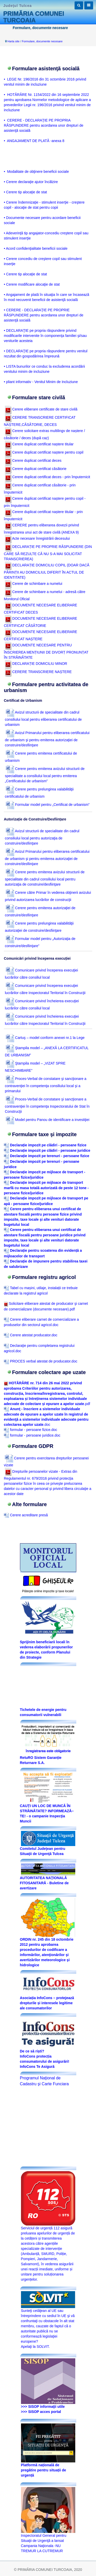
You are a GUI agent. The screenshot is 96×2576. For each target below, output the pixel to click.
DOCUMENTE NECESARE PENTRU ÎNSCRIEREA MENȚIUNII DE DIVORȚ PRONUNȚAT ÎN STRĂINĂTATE (46, 651)
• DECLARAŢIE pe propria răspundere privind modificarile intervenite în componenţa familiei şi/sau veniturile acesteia (45, 335)
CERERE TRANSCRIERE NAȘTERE (38, 672)
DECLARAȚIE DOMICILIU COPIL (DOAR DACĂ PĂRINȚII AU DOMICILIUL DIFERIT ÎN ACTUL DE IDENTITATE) (46, 571)
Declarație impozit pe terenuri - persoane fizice (49, 1156)
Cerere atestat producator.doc (30, 1335)
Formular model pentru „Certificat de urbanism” (48, 805)
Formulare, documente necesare (42, 41)
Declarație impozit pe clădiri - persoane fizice (48, 1145)
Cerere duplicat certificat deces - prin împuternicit (47, 477)
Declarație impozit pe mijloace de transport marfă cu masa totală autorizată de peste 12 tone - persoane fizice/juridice (46, 1187)
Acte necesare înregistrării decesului (37, 538)
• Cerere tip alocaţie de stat (25, 192)
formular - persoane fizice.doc (30, 1430)
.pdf (47, 1393)
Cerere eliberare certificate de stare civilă (41, 409)
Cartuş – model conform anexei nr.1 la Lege (45, 1038)
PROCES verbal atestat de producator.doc (40, 1361)
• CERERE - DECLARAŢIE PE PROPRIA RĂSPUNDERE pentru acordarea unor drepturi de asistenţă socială (43, 125)
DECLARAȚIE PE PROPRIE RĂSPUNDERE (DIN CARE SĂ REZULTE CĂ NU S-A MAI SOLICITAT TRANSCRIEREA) (48, 553)
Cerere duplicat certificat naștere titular (39, 444)
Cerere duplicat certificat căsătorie (36, 469)
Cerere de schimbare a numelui (33, 584)
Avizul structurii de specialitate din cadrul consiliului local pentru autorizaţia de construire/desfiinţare (42, 837)
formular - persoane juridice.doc (32, 1435)
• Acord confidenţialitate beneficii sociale (36, 248)
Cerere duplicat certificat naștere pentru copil (44, 452)
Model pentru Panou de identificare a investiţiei (47, 1120)
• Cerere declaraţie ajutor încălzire (31, 182)
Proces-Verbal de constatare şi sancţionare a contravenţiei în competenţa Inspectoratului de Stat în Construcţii (47, 1105)
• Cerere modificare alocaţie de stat (32, 284)
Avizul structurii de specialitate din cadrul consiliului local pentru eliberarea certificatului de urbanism (43, 718)
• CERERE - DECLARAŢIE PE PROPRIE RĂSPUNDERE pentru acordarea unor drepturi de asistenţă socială (43, 315)
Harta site (13, 41)
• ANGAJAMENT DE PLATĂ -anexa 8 (34, 141)
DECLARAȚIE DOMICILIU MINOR (36, 663)
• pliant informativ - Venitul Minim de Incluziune (41, 382)
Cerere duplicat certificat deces (33, 460)
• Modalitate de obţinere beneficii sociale (36, 171)
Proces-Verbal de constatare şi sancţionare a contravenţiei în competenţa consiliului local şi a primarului (45, 1085)
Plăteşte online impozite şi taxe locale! (48, 1591)
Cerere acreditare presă (26, 1515)
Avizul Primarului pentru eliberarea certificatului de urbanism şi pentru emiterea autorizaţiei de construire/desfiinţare (47, 739)
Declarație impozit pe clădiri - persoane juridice (50, 1150)
